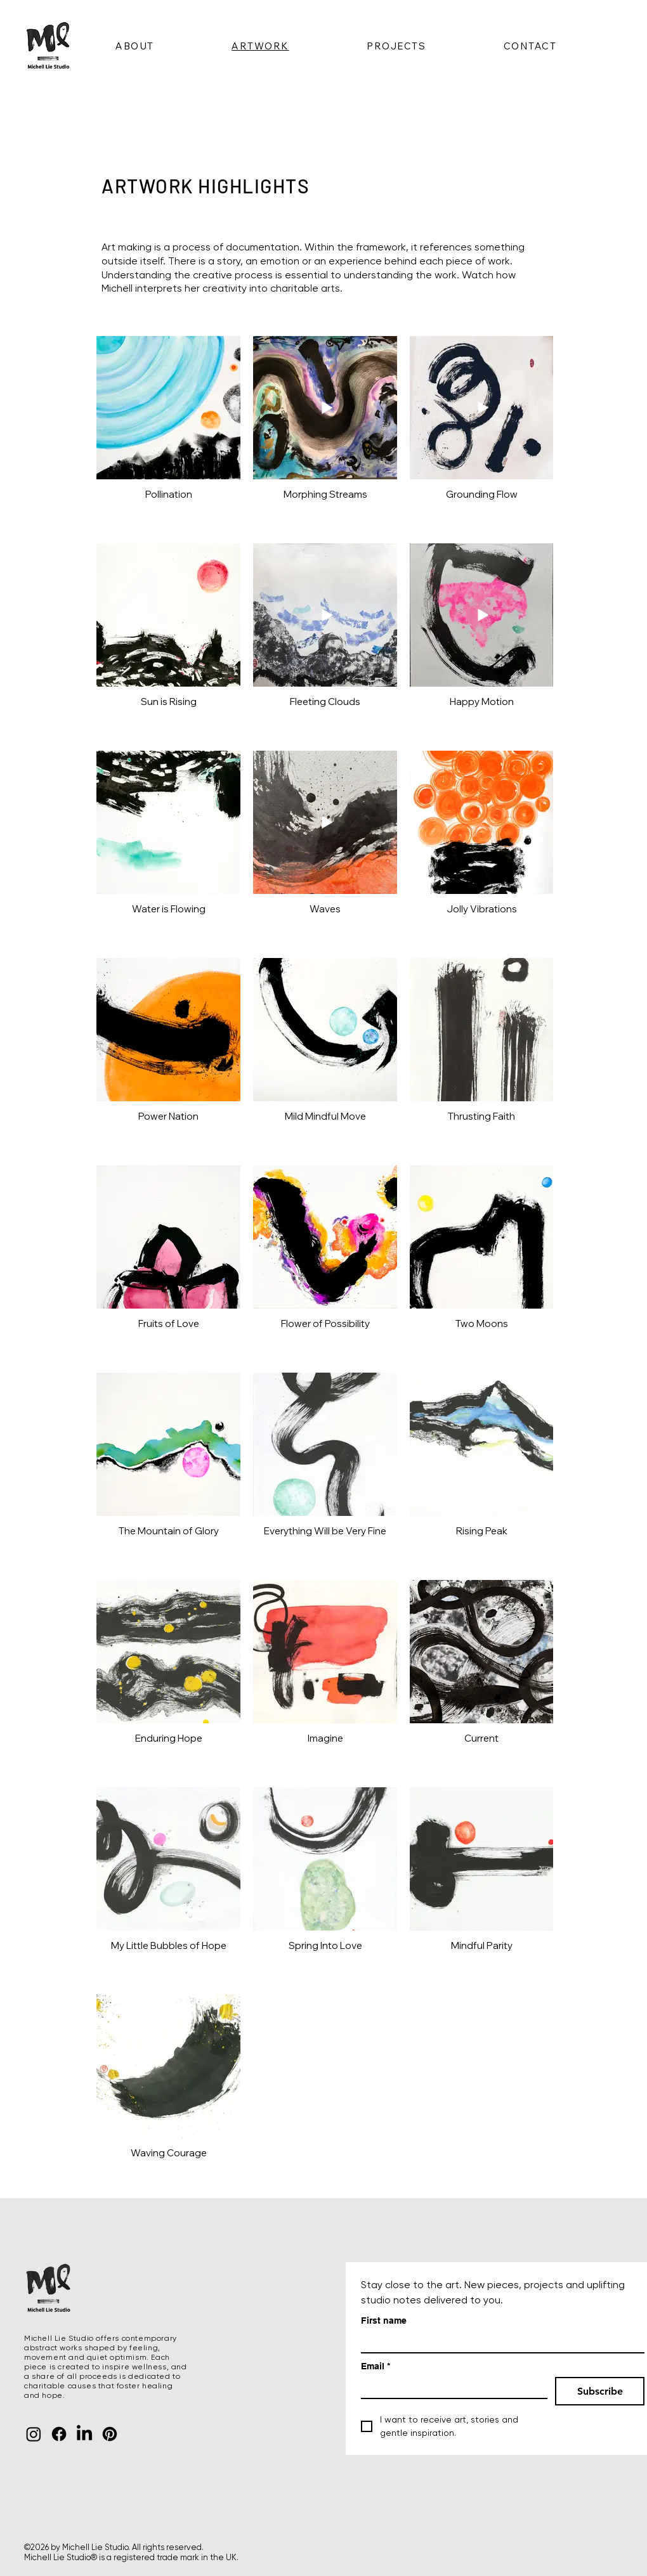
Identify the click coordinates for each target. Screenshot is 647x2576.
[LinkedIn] (84, 2433)
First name (384, 2320)
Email (375, 2366)
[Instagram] (33, 2433)
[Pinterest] (109, 2433)
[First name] (499, 2341)
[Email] (450, 2387)
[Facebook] (59, 2433)
